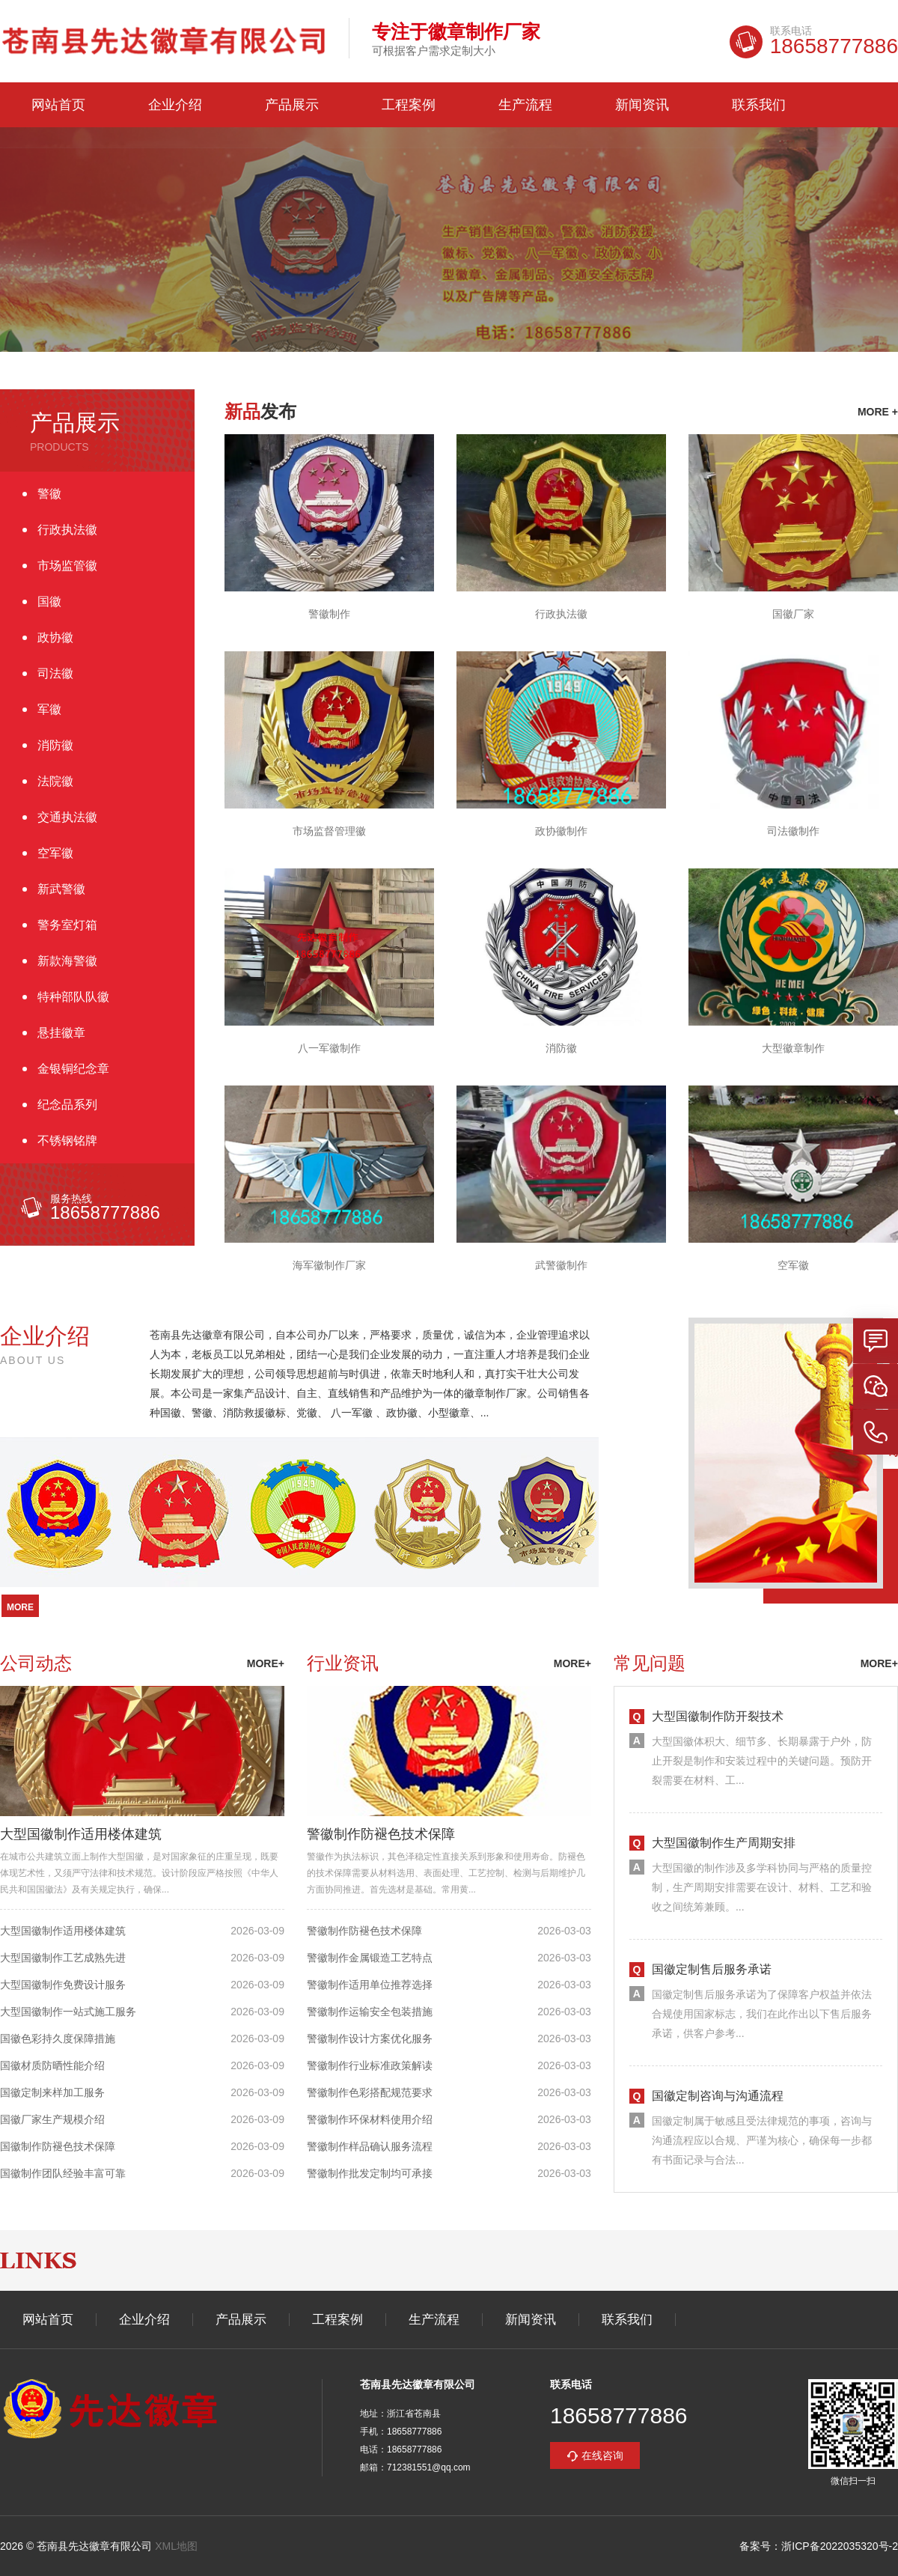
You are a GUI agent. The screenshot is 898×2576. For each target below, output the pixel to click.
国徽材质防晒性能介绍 (52, 2065)
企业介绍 (175, 105)
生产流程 (525, 105)
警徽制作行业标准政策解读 (370, 2065)
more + (878, 412)
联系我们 (759, 105)
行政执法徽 (67, 529)
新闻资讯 (642, 105)
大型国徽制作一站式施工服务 (68, 2012)
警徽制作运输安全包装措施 (370, 2012)
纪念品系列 (67, 1104)
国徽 (49, 601)
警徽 (49, 493)
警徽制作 (329, 614)
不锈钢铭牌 (67, 1140)
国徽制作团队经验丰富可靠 (63, 2173)
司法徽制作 (793, 831)
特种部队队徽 (73, 996)
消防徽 (55, 745)
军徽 (49, 709)
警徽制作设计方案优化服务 (370, 2038)
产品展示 (292, 105)
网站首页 (58, 105)
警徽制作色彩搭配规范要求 (370, 2092)
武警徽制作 (561, 1265)
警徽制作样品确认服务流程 (370, 2146)
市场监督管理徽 (329, 831)
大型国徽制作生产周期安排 (723, 1842)
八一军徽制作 (329, 1048)
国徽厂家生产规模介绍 (52, 2119)
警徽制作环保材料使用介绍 (370, 2119)
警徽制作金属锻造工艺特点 (370, 1958)
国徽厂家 (793, 614)
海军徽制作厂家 (329, 1265)
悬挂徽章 (61, 1032)
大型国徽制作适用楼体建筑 (81, 1834)
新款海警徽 (67, 960)
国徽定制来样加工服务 (52, 2092)
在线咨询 (602, 2455)
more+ (265, 1663)
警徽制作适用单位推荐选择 (370, 1985)
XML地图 (176, 2546)
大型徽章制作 (793, 1048)
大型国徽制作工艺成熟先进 (63, 1958)
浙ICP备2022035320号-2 (839, 2546)
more (20, 1607)
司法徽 (55, 673)
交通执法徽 (67, 817)
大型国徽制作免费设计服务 (63, 1985)
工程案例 (409, 105)
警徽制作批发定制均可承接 (370, 2173)
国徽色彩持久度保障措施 (57, 2038)
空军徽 (55, 853)
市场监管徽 (67, 565)
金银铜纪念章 (73, 1068)
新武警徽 (61, 889)
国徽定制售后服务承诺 (712, 1969)
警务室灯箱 (67, 925)
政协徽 (55, 637)
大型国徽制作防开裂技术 (718, 1716)
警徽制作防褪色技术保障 (381, 1834)
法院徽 (55, 781)
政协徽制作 (561, 831)
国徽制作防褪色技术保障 (57, 2146)
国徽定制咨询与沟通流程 (718, 2095)
